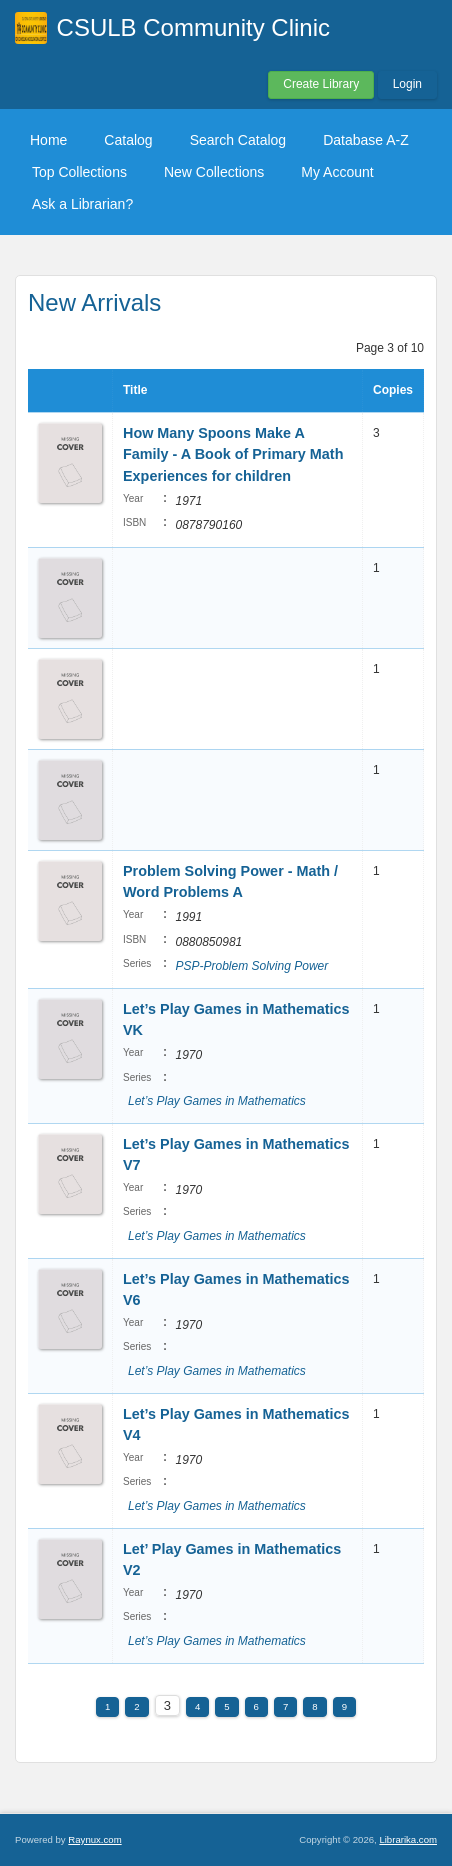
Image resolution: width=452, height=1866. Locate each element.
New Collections (214, 172)
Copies (393, 390)
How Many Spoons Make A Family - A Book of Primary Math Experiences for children (233, 454)
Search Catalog (238, 140)
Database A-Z (366, 140)
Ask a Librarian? (82, 204)
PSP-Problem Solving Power (251, 966)
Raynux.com (94, 1839)
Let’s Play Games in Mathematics (217, 1101)
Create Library (321, 84)
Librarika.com (408, 1839)
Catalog (128, 140)
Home (48, 140)
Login (407, 84)
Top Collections (79, 172)
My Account (337, 172)
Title (135, 390)
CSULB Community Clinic (193, 27)
